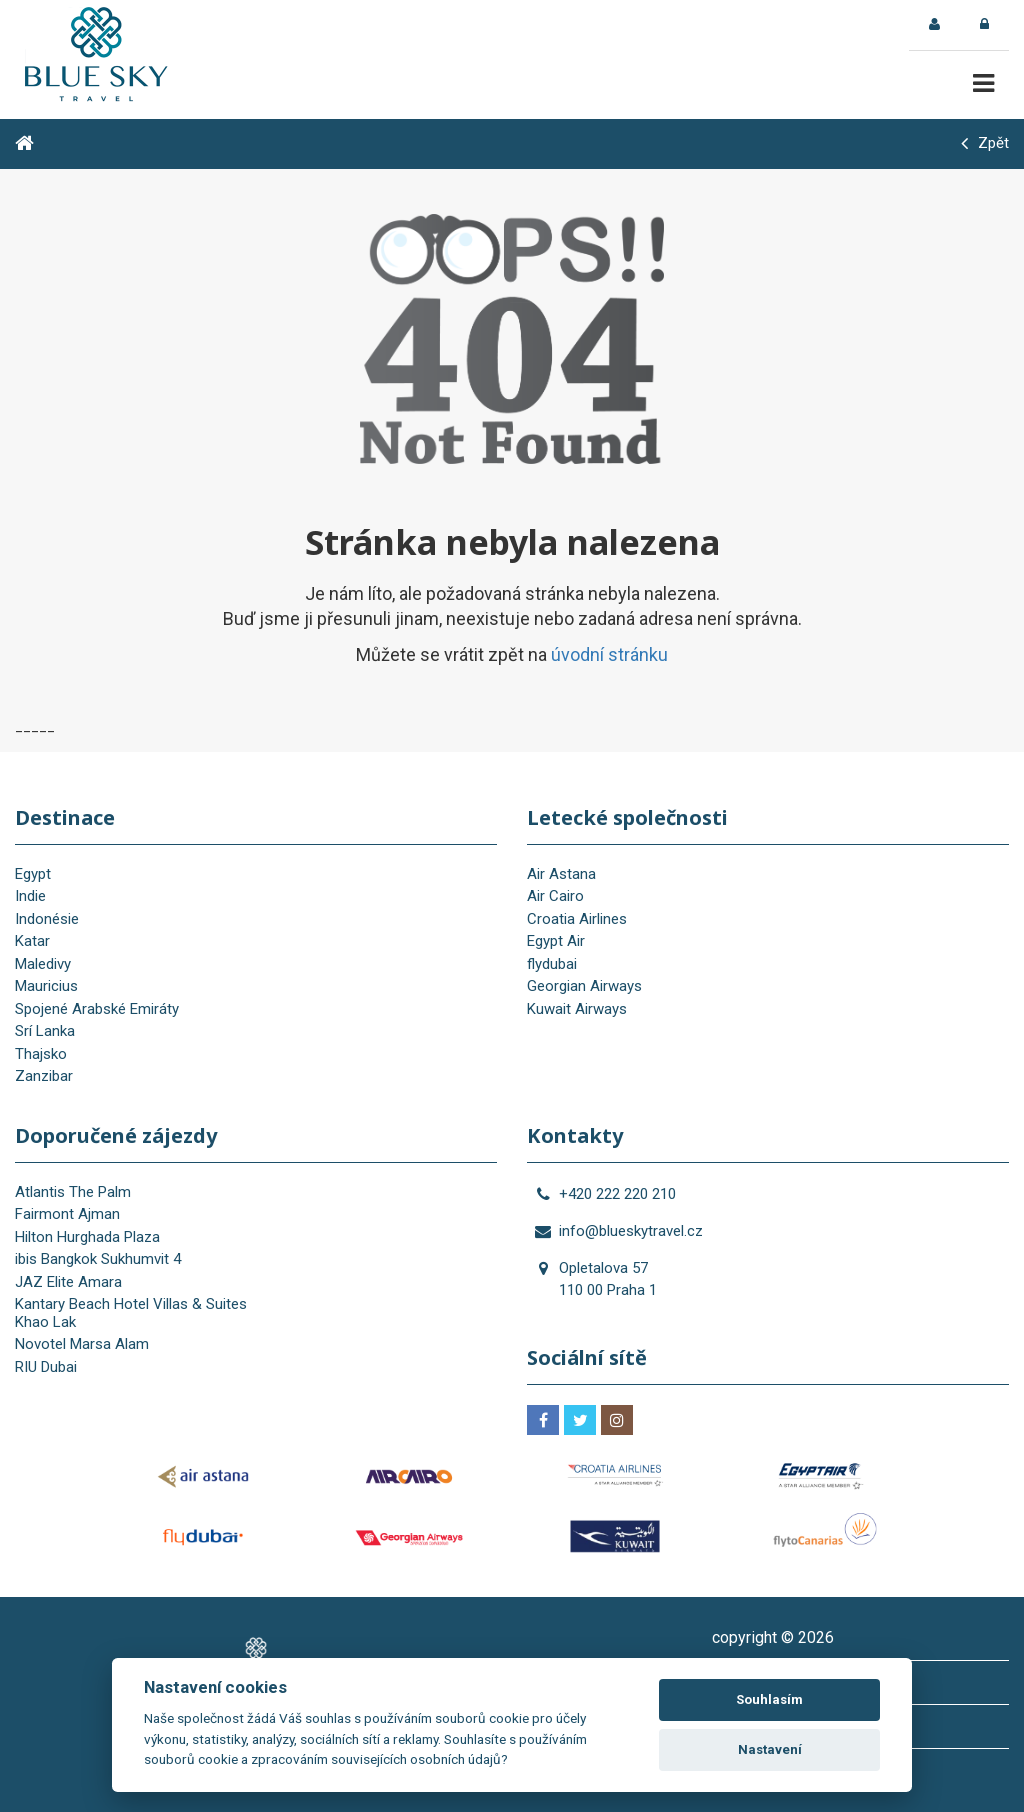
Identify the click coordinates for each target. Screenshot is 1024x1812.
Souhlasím (769, 1699)
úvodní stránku (609, 654)
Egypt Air (556, 941)
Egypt (33, 874)
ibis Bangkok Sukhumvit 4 (98, 1259)
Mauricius (46, 986)
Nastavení (770, 1749)
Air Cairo (555, 896)
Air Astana (561, 874)
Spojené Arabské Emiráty (97, 1009)
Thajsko (41, 1054)
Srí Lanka (45, 1031)
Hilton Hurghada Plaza (87, 1237)
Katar (32, 941)
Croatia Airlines (577, 919)
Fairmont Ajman (67, 1214)
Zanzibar (44, 1076)
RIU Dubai (46, 1367)
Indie (30, 896)
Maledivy (43, 964)
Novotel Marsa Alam (82, 1344)
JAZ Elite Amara (68, 1282)
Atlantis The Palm (73, 1192)
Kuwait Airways (577, 1009)
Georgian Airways (584, 986)
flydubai (552, 964)
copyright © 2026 (773, 1637)
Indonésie (47, 919)
